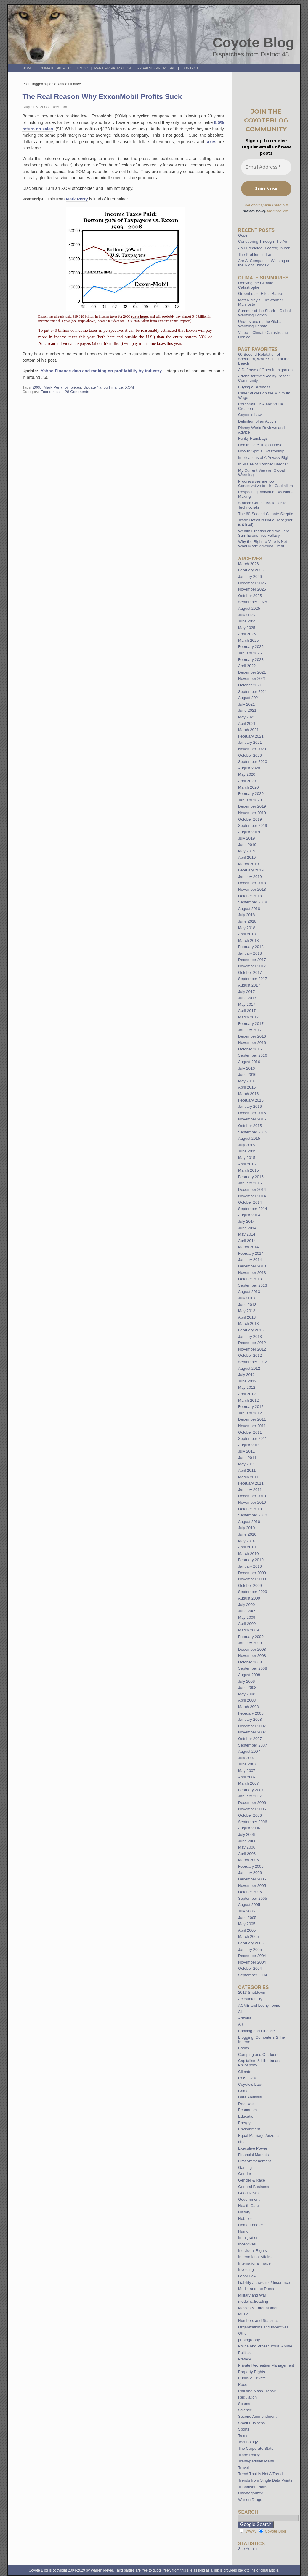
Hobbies (245, 2218)
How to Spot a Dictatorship (261, 451)
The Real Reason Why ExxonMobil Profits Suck (102, 97)
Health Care (248, 2205)
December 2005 (252, 1879)
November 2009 (252, 1579)
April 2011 (247, 1470)
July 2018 (246, 915)
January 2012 (250, 1413)
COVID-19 (247, 2078)
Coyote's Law (250, 2084)
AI (240, 2011)
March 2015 (248, 1170)
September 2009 (252, 1591)
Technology (248, 2442)
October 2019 (250, 819)
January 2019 (250, 876)
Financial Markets (253, 2155)
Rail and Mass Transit (257, 2391)
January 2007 (250, 1796)
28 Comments (77, 391)
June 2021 (247, 710)
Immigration (248, 2237)
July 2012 (246, 1374)
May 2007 (246, 1770)
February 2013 (251, 1330)
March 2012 (248, 1400)
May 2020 (246, 774)
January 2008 (250, 1719)
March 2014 (248, 1247)
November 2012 (252, 1349)
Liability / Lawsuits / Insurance (264, 2282)
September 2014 (252, 1209)
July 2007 (246, 1758)
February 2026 (251, 570)
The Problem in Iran (255, 254)
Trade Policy (249, 2455)
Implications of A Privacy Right (264, 457)
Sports (243, 2429)
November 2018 (252, 889)
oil (66, 387)
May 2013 (246, 1311)
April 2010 (247, 1547)
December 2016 (252, 1036)
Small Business (251, 2423)
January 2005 (250, 1949)
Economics (50, 391)
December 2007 (252, 1726)
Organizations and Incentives (263, 2327)
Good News (248, 2193)
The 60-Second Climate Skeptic (265, 514)
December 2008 (252, 1649)
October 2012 (250, 1355)
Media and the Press (256, 2288)
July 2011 (246, 1451)
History (244, 2212)
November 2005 (252, 1885)
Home (27, 68)
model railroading (253, 2301)
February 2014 (251, 1253)
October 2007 (250, 1738)
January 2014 (250, 1259)
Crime (243, 2091)
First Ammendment (254, 2161)
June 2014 (247, 1228)
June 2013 (247, 1304)
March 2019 (248, 864)
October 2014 (250, 1202)
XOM (129, 387)
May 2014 (246, 1234)
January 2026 (250, 576)
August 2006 (249, 1828)
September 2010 (252, 1515)
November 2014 (252, 1196)
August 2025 (249, 608)
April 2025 (247, 634)
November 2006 (252, 1809)
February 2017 (251, 1023)
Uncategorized (250, 2493)
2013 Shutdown (251, 1992)
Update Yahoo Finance (103, 387)
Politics (244, 2352)
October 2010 (250, 1509)
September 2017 (252, 978)
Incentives (247, 2244)
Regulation (247, 2397)
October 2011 (250, 1432)
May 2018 (246, 928)
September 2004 (252, 1975)
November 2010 (252, 1502)
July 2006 (246, 1834)
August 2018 (249, 908)
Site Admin (247, 2548)
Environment (249, 2129)
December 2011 (252, 1419)
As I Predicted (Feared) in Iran (264, 248)
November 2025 (252, 589)
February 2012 (251, 1406)
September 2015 (252, 1132)
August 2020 (249, 768)
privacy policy (254, 211)
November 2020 (252, 749)
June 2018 (247, 921)
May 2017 (246, 1004)
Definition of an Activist (257, 421)
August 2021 (249, 698)
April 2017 (247, 1010)
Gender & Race (251, 2180)
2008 (37, 387)
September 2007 (252, 1745)
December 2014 (252, 1189)
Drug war (246, 2103)
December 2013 (252, 1266)
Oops (243, 235)
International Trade (254, 2263)
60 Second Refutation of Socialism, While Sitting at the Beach (264, 359)
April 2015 (247, 1164)
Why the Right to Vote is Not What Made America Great (262, 543)
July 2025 (246, 615)
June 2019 (247, 845)
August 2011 (249, 1445)
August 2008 (249, 1675)
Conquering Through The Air (262, 241)
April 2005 (247, 1930)
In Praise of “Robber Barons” (263, 464)
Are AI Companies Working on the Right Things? (264, 262)
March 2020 (248, 787)
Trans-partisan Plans (256, 2461)
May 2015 (246, 1157)
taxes (211, 141)
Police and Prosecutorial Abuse (265, 2346)
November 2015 (252, 1119)
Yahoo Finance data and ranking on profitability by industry (101, 370)
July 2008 (246, 1681)
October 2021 (250, 685)
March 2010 (248, 1553)
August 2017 (249, 985)
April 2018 (247, 934)
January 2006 (250, 1872)
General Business (253, 2186)
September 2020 (252, 761)
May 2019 (246, 851)
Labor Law (247, 2276)
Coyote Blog (253, 42)
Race (242, 2384)
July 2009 (246, 1604)
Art (240, 2024)
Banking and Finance (256, 2031)
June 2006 (247, 1841)
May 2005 (246, 1924)
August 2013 (249, 1291)
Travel (243, 2467)
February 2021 (251, 736)
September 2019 (252, 825)
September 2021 (252, 691)
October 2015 (250, 1125)
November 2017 (252, 966)
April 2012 (247, 1394)
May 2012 (246, 1387)
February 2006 (251, 1866)
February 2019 (251, 870)
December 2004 (252, 1956)
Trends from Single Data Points (265, 2480)
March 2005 (248, 1936)
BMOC (82, 68)
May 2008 (246, 1694)
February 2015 (251, 1177)
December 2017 (252, 960)
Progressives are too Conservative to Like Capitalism (265, 483)
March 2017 (248, 1017)
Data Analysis (250, 2097)
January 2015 (250, 1183)
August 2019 (249, 832)
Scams (244, 2404)
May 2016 (246, 1081)
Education (247, 2116)
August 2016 (249, 1062)
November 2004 (252, 1962)
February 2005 (251, 1943)
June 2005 (247, 1917)
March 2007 (248, 1783)
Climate (244, 2071)
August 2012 (249, 1368)
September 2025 (252, 602)
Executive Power (252, 2148)
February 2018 (251, 947)
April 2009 (247, 1623)
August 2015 (249, 1138)
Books (243, 2048)
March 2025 (248, 640)
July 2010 (246, 1528)
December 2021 (252, 672)
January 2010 (250, 1566)
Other (243, 2333)
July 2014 (246, 1221)
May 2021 (246, 717)
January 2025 (250, 653)
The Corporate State (256, 2448)
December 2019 (252, 806)
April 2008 (247, 1700)
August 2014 (249, 1215)
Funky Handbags (253, 438)
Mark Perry (77, 199)
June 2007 (247, 1764)
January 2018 (250, 953)
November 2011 (252, 1426)
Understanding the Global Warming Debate (260, 323)
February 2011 (251, 1483)
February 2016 (251, 1100)
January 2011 (250, 1489)
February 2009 (251, 1636)
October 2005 (250, 1892)
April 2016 (247, 1087)
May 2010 (246, 1541)
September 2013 (252, 1285)
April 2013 (247, 1317)
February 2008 (251, 1713)
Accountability (250, 1999)
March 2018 (248, 940)
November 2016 (252, 1042)
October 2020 (250, 755)
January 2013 (250, 1336)
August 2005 (249, 1904)
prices (76, 387)
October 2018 (250, 896)
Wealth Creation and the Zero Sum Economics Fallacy (263, 533)
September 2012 (252, 1362)
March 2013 (248, 1323)
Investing (246, 2269)
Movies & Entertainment (259, 2308)
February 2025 (251, 646)
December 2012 (252, 1342)
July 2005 (246, 1911)
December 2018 (252, 883)
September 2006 (252, 1822)
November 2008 (252, 1655)
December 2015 (252, 1113)
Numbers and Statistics (258, 2320)
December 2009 (252, 1573)
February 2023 (251, 659)
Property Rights (251, 2372)
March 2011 (248, 1477)
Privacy (244, 2359)
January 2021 (250, 742)
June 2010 (247, 1534)
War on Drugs (250, 2499)
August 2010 (249, 1521)
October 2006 (250, 1815)
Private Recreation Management (266, 2365)
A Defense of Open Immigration (265, 370)
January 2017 (250, 1030)
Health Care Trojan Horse (260, 445)
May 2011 (246, 1464)
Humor (244, 2231)
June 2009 (247, 1611)
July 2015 (246, 1145)
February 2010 (251, 1560)
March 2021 (248, 729)
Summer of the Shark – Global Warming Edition (264, 312)
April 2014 (247, 1240)
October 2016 (250, 1049)
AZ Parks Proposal (156, 68)
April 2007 (247, 1777)
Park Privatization (112, 68)
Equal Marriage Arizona (258, 2135)
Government (249, 2199)
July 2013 (246, 1298)
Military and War (252, 2295)
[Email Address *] (266, 167)
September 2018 (252, 902)
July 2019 (246, 838)
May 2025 (246, 627)
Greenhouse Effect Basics (260, 293)
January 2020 (250, 800)
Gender (244, 2173)
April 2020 (247, 781)
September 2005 (252, 1898)
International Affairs (255, 2257)
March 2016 (248, 1093)
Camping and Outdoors (258, 2054)
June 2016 (247, 1074)
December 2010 (252, 1496)
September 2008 (252, 1668)
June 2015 (247, 1151)
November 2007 (252, 1732)
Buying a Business (254, 387)
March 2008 (248, 1707)
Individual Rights (252, 2250)
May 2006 (246, 1847)
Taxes (243, 2435)
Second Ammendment (257, 2416)
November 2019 (252, 813)
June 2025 (247, 621)
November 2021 (252, 678)
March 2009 (248, 1630)
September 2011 (252, 1438)
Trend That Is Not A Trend (260, 2474)
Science (245, 2410)
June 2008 (247, 1687)
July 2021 (246, 704)
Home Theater (250, 2225)
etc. (241, 2142)
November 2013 (252, 1272)
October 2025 (250, 596)
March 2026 (248, 564)
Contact (190, 68)
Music (243, 2314)
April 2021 (247, 723)
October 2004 (250, 1968)
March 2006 (248, 1860)
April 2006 (247, 1853)
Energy (244, 2123)
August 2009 (249, 1598)
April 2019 (247, 857)
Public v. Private (252, 2378)
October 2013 (250, 1279)
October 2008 (250, 1662)
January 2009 (250, 1643)
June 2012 (247, 1381)
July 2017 (246, 991)
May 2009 (246, 1617)
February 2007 (251, 1790)
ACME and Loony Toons (259, 2005)
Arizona (244, 2018)
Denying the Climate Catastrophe (255, 285)
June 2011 (247, 1458)
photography (249, 2340)
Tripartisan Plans (252, 2487)
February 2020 (251, 793)
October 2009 (250, 1585)
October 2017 (250, 972)
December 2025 (252, 583)
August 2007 (249, 1751)
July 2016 (246, 1068)
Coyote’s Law (250, 415)
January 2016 (250, 1106)
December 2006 (252, 1802)
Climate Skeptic (55, 68)
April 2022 (247, 666)
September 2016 (252, 1055)
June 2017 (247, 998)
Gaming (245, 2167)
